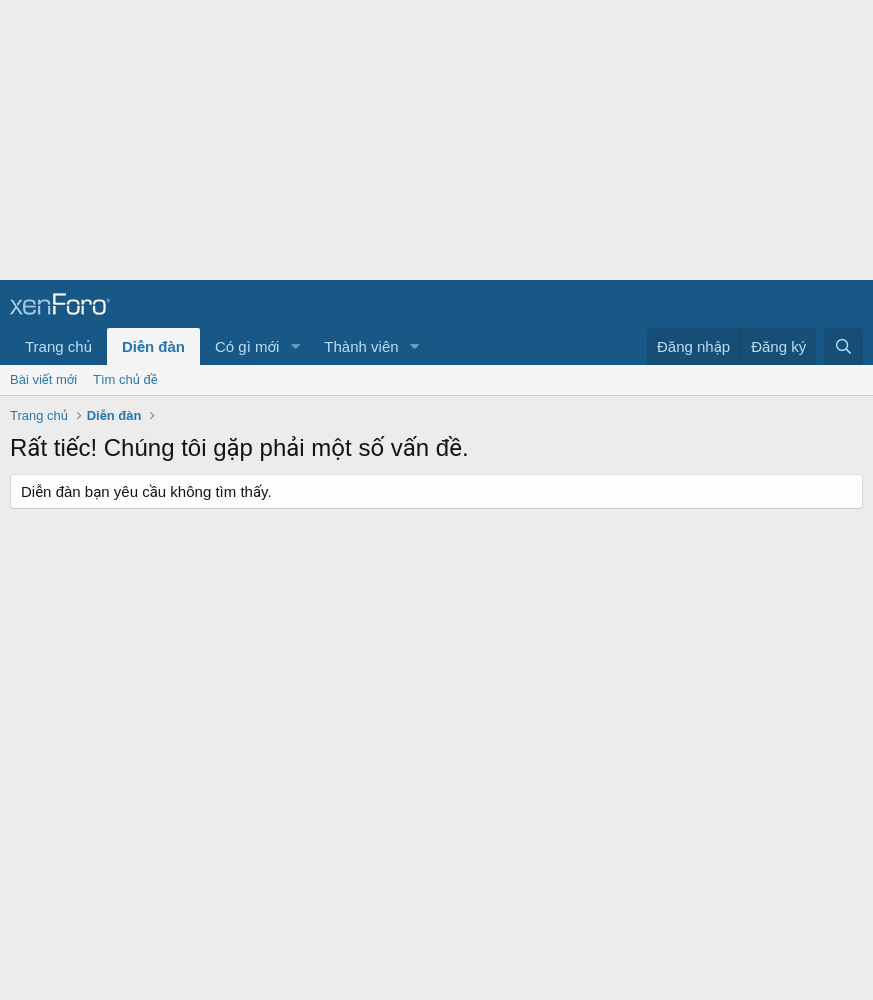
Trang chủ (58, 346)
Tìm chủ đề (125, 379)
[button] (295, 346)
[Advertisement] (428, 140)
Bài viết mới (43, 379)
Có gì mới (247, 346)
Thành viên (361, 346)
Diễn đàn (153, 346)
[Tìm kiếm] (843, 346)
